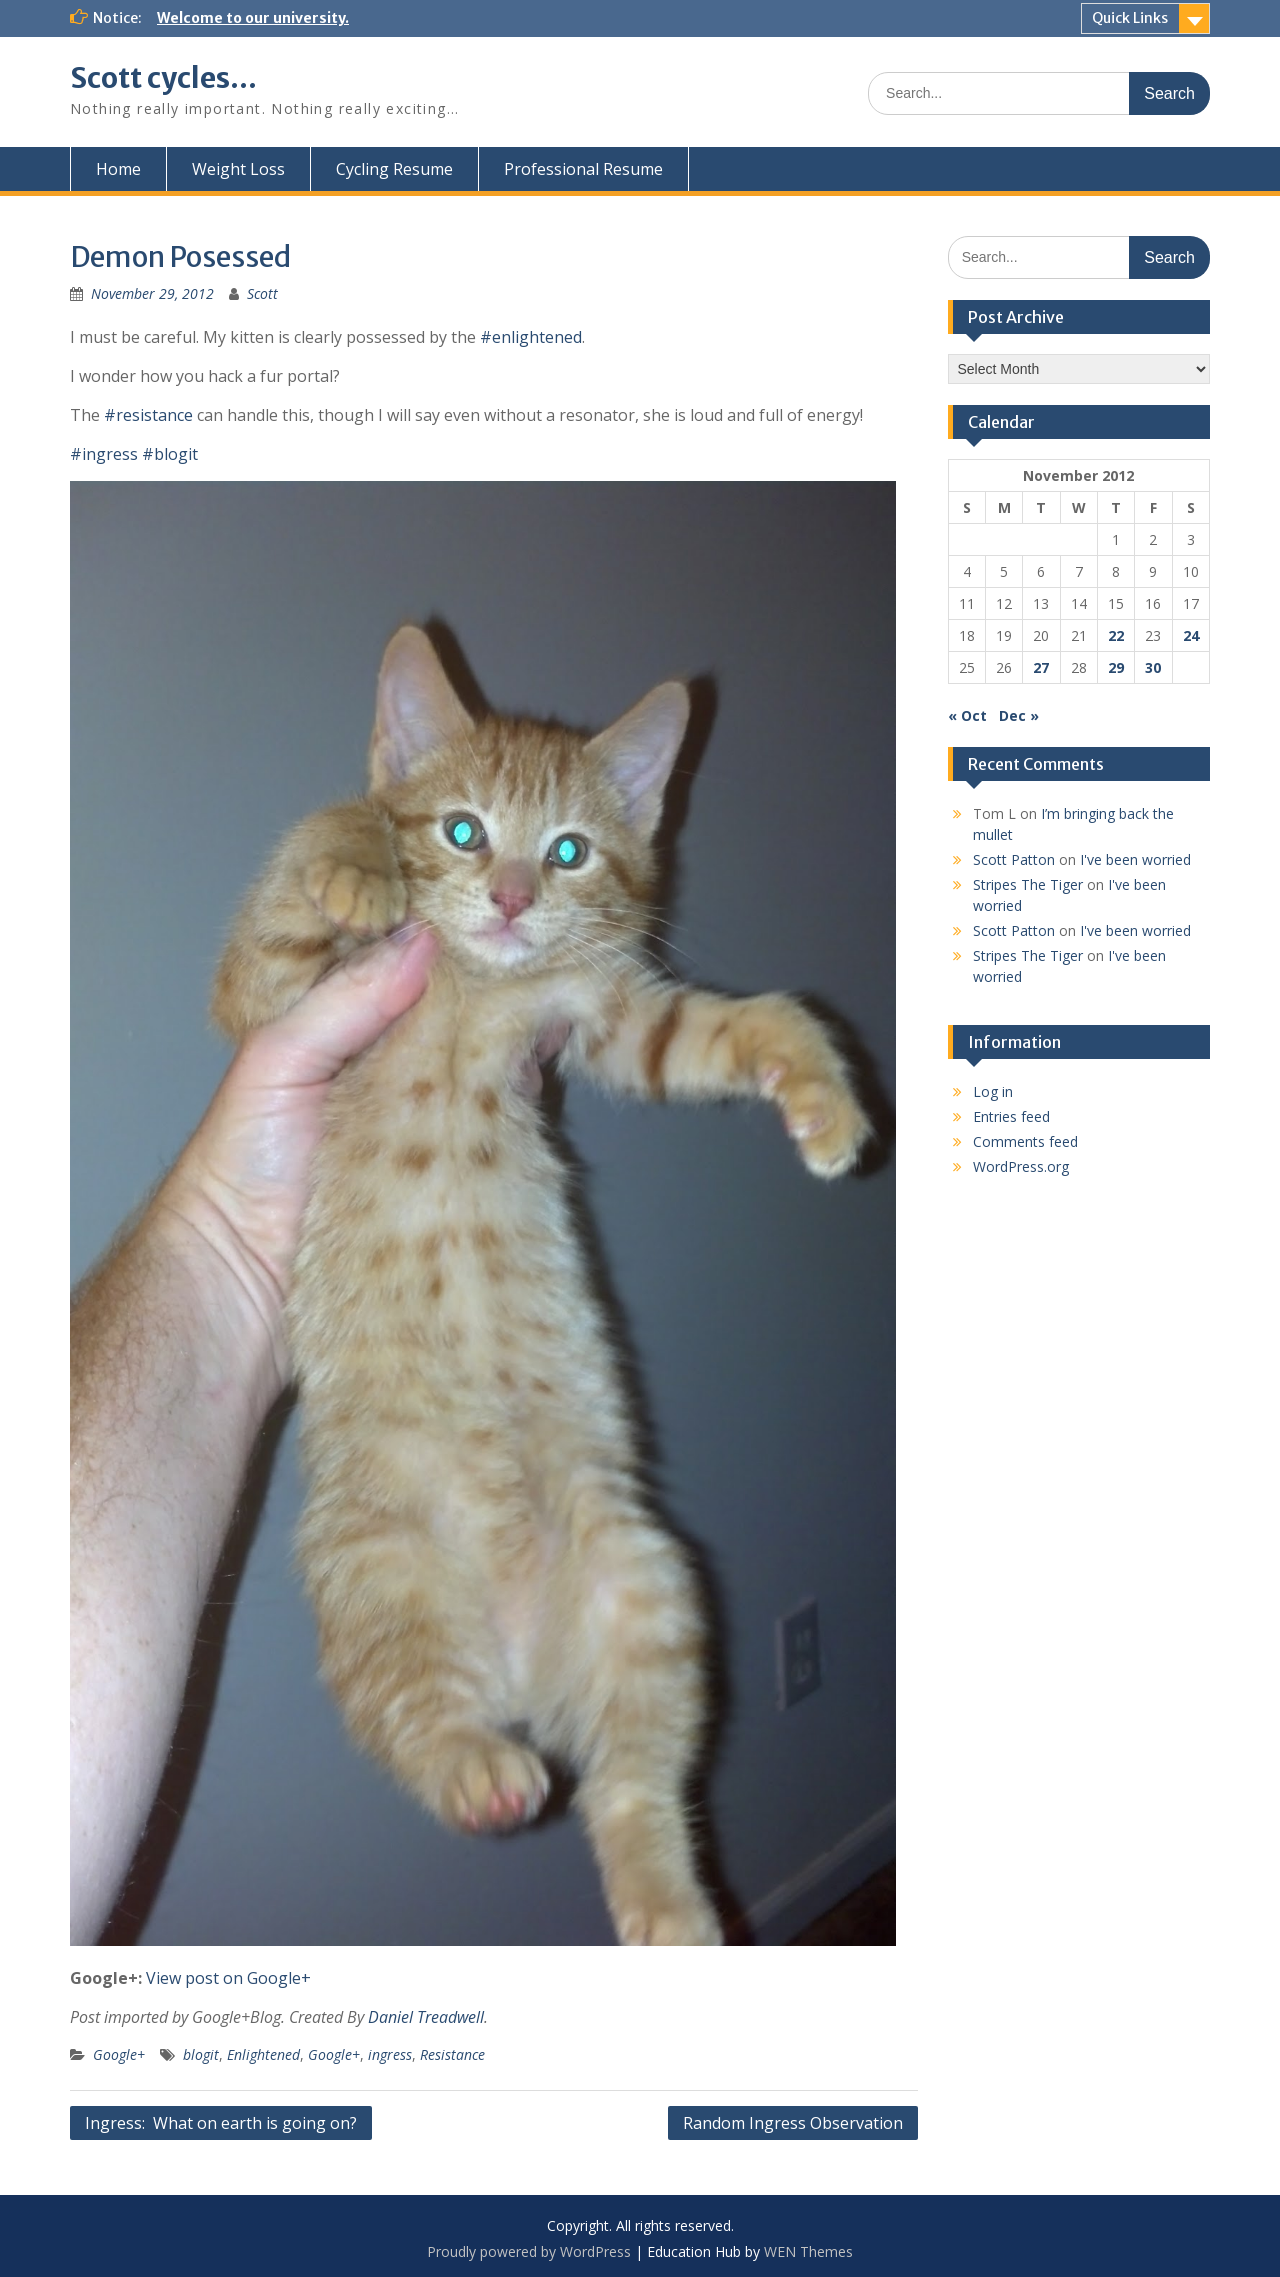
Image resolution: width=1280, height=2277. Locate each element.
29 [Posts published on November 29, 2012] (1116, 667)
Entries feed (1011, 1116)
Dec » (1019, 715)
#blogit (170, 454)
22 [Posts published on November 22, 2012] (1116, 635)
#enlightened (531, 337)
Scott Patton (1014, 859)
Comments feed (1025, 1141)
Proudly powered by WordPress (529, 2251)
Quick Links (1130, 18)
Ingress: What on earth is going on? (221, 2123)
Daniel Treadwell (426, 2017)
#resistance (148, 415)
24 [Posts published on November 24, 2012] (1191, 635)
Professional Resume (583, 169)
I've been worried (1135, 859)
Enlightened (263, 2054)
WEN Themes (808, 2251)
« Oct (967, 715)
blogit (201, 2054)
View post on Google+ (228, 1978)
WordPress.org (1021, 1166)
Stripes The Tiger (1028, 884)
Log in (993, 1091)
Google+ (119, 2054)
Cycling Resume (394, 169)
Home (118, 169)
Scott (262, 293)
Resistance (452, 2054)
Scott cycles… (163, 78)
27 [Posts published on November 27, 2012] (1041, 667)
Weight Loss (238, 169)
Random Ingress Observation (793, 2123)
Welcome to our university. (253, 18)
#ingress (104, 454)
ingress (390, 2054)
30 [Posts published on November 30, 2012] (1153, 667)
